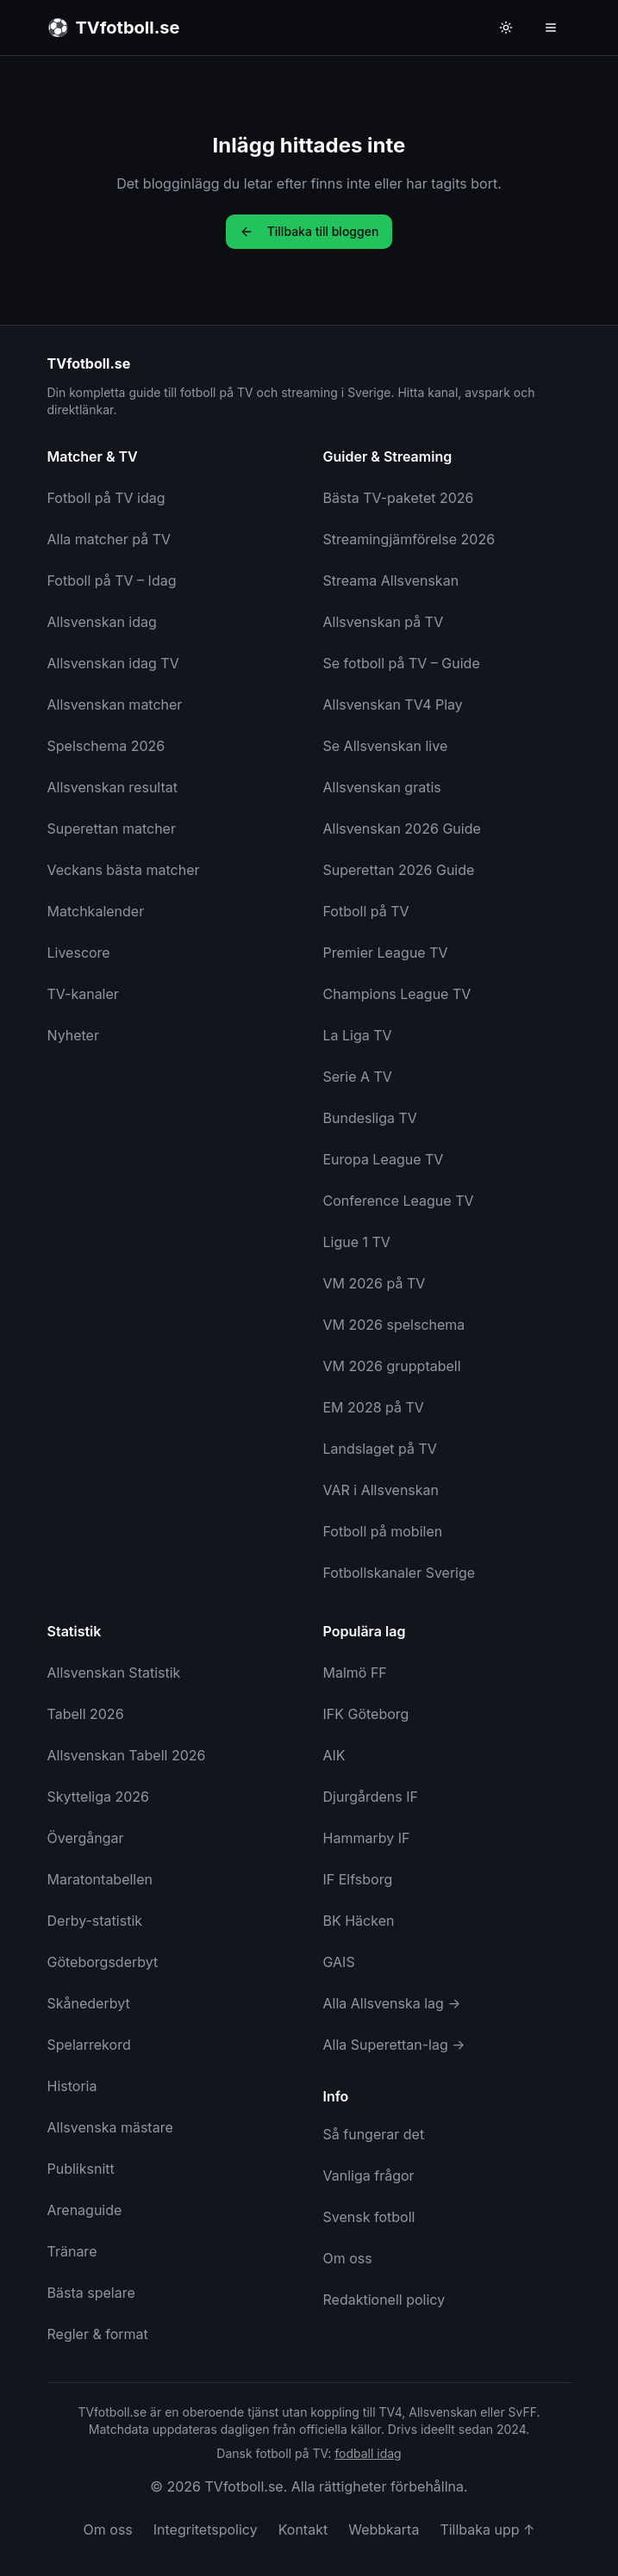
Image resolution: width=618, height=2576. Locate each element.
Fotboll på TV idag (106, 497)
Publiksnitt (81, 2168)
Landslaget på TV (380, 1448)
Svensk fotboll (369, 2216)
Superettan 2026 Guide (399, 869)
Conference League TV (398, 1200)
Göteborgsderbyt (103, 1962)
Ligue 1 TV (356, 1242)
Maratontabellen (100, 1879)
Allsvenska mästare (110, 2127)
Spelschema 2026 (106, 745)
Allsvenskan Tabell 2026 (126, 1755)
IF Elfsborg (358, 1879)
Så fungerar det (374, 2134)
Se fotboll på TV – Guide (401, 663)
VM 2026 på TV (374, 1283)
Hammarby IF (366, 1838)
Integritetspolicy (205, 2529)
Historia (72, 2086)
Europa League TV (383, 1159)
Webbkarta (383, 2529)
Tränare (72, 2251)
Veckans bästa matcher (123, 869)
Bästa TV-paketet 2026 (398, 497)
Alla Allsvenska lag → (392, 2003)
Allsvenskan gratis (382, 787)
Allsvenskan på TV (383, 621)
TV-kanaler (83, 993)
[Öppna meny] (550, 27)
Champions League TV (397, 993)
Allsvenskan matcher (115, 704)
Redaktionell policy (384, 2299)
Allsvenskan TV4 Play (393, 704)
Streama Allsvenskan (391, 580)
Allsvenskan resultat (112, 787)
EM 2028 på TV (373, 1407)
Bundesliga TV (370, 1118)
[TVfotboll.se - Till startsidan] (113, 28)
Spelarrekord (89, 2044)
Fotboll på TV (366, 911)
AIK (334, 1755)
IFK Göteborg (366, 1714)
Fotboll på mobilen (383, 1531)
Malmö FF (355, 1672)
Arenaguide (84, 2210)
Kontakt (303, 2529)
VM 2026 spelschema (394, 1324)
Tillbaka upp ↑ (487, 2529)
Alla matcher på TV (109, 539)
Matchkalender (96, 911)
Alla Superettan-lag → (394, 2044)
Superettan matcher (111, 828)
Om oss (347, 2258)
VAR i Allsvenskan (381, 1490)
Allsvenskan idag (102, 621)
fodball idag (367, 2453)
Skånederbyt (88, 2003)
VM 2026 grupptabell (392, 1366)
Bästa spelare (91, 2292)
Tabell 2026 (85, 1714)
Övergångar (85, 1838)
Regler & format (97, 2334)
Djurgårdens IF (370, 1796)
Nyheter (73, 1035)
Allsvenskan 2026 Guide (402, 828)
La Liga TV (357, 1035)
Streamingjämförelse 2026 (409, 539)
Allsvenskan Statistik (114, 1672)
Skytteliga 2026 (98, 1796)
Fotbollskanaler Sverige (399, 1572)
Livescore (78, 952)
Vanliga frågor (369, 2175)
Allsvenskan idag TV (113, 663)
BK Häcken (359, 1920)
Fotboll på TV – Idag (112, 580)
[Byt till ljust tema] (506, 27)
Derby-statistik (95, 1920)
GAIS (339, 1962)
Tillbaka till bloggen (309, 231)
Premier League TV (385, 952)
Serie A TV (357, 1076)
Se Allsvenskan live (385, 745)
